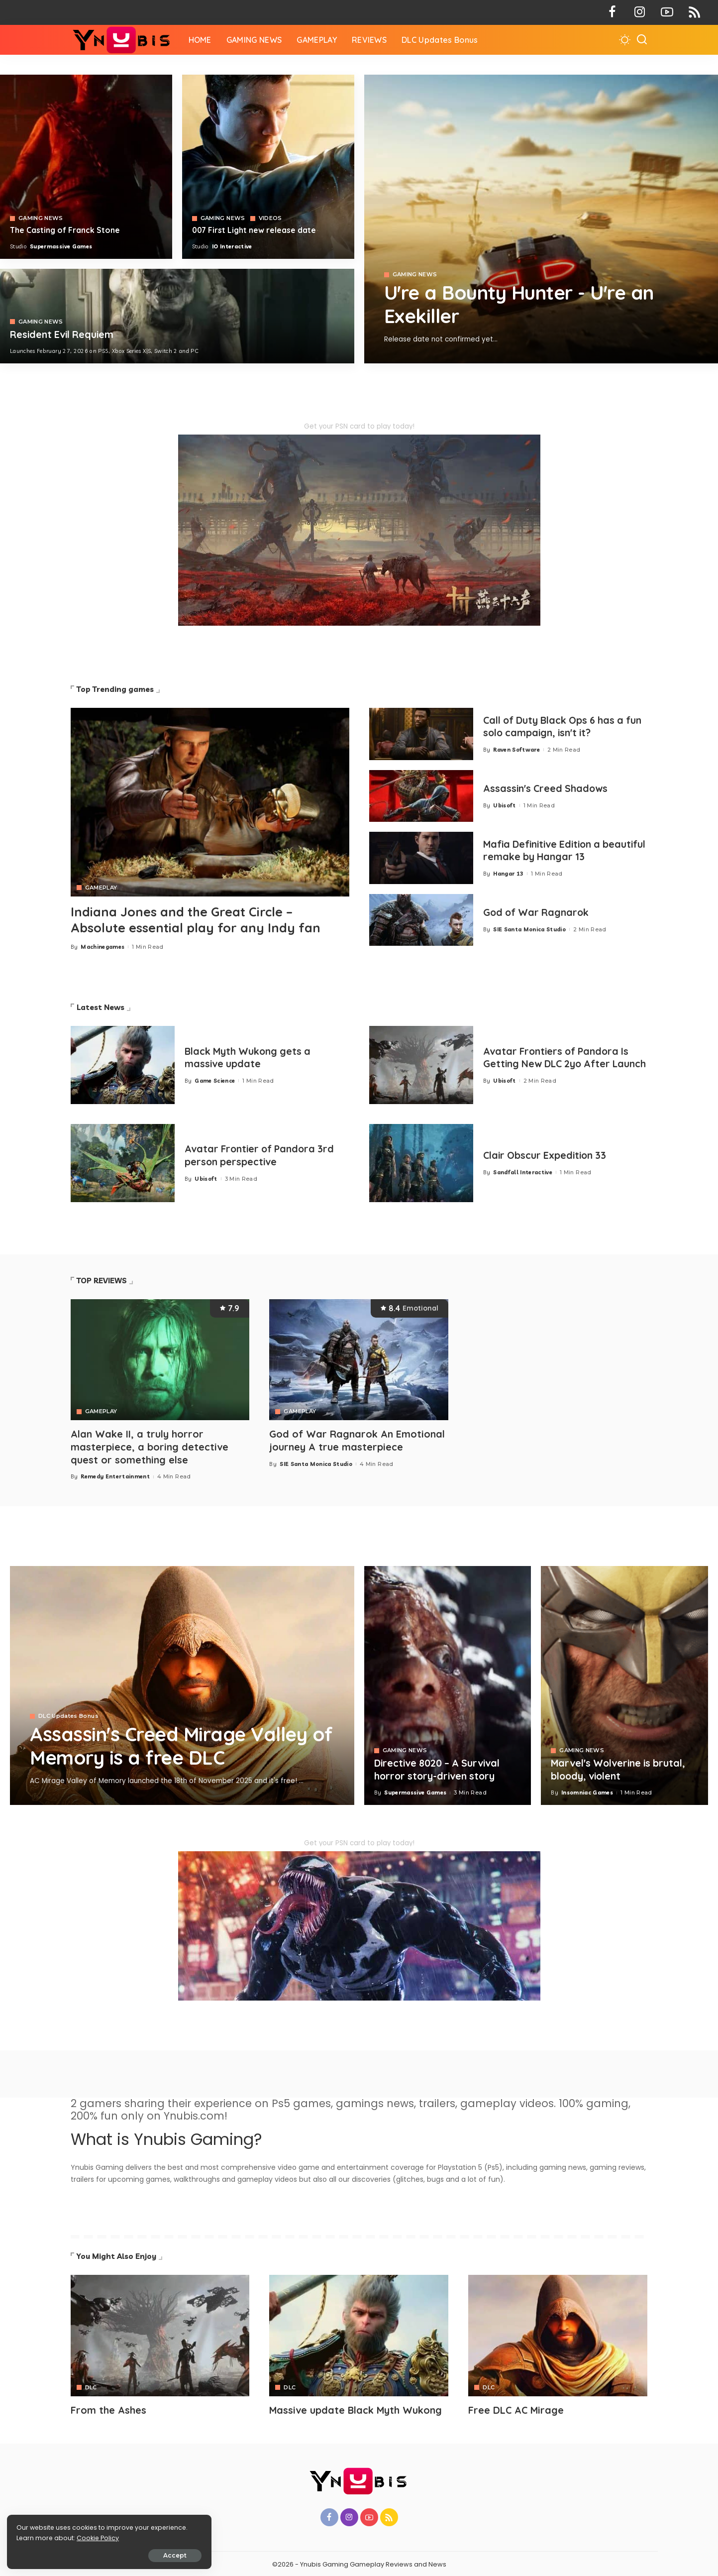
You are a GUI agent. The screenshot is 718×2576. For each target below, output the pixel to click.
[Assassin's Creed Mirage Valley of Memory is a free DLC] (182, 1684)
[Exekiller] (541, 219)
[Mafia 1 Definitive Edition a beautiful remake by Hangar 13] (421, 858)
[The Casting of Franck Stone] (86, 167)
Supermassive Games (61, 246)
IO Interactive (232, 246)
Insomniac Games (587, 1791)
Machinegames (102, 946)
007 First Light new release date (255, 230)
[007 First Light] (268, 167)
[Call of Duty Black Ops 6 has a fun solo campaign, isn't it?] (421, 734)
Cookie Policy (38, 2537)
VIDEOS (270, 218)
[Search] (642, 40)
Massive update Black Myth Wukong (356, 2408)
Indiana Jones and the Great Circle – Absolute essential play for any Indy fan (199, 919)
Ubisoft (504, 804)
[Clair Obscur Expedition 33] (421, 1163)
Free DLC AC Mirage (516, 2408)
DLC (91, 2386)
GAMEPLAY (101, 888)
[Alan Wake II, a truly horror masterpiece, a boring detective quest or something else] (160, 1359)
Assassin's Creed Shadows (547, 788)
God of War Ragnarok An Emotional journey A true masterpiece (358, 1440)
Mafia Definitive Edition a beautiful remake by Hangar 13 (558, 850)
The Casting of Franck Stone (65, 230)
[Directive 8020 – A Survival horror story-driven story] (447, 1684)
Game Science (215, 1080)
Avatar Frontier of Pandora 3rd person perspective (262, 1155)
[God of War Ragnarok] (421, 920)
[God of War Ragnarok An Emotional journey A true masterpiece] (358, 1359)
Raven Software (516, 749)
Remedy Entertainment (115, 1475)
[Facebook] (612, 12)
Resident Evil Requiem (63, 334)
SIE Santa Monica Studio (529, 928)
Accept (120, 2554)
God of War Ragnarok (538, 912)
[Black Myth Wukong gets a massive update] (123, 1065)
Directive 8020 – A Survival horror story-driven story (439, 1768)
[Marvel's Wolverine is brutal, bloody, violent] (624, 1684)
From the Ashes (108, 2408)
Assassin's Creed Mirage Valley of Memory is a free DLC (174, 1745)
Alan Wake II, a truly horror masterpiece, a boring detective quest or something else (150, 1446)
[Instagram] (639, 12)
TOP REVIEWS (102, 1280)
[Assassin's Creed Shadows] (421, 796)
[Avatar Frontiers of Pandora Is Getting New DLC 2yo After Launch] (421, 1065)
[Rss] (694, 12)
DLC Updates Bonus (68, 1716)
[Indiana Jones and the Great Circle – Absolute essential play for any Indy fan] (210, 802)
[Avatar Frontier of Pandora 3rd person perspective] (123, 1163)
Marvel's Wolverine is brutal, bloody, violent (620, 1768)
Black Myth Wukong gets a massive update (249, 1057)
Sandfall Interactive (522, 1172)
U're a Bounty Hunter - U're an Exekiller (527, 305)
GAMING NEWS (415, 275)
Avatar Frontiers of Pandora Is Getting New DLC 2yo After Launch (559, 1057)
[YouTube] (667, 12)
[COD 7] (177, 316)
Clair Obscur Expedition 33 (547, 1155)
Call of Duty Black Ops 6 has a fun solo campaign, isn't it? (556, 726)
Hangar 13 (508, 873)
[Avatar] (160, 2334)
